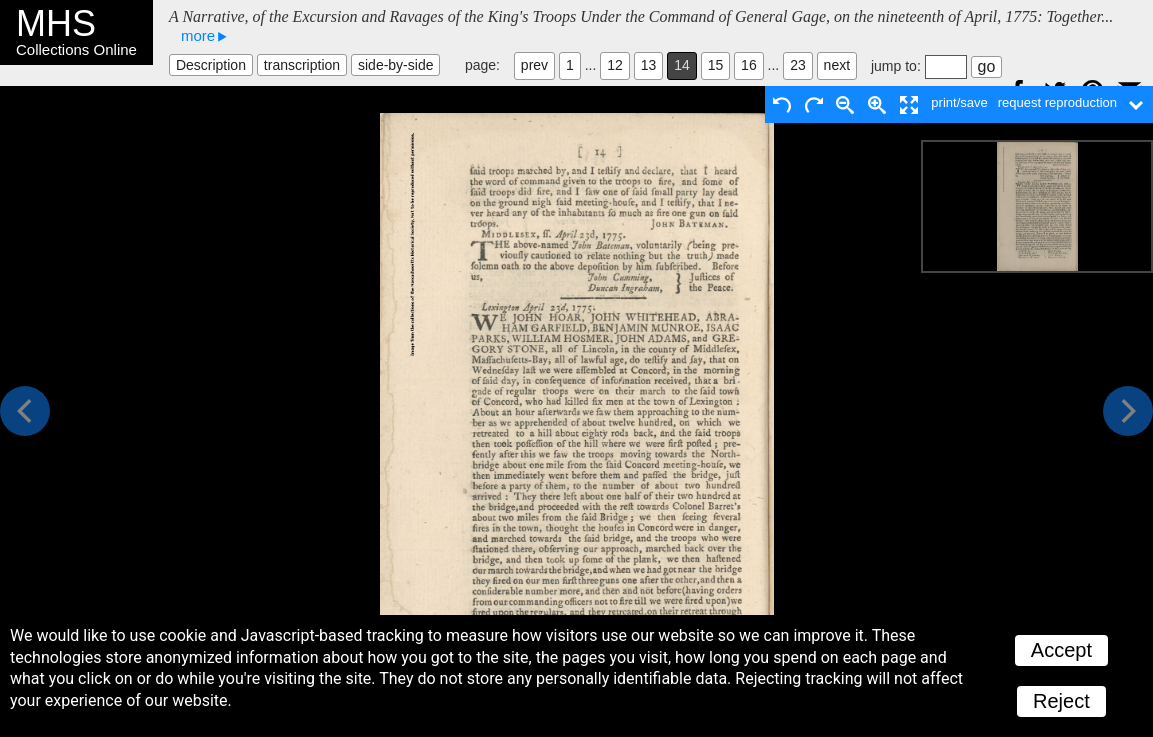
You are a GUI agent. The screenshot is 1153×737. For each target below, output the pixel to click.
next (837, 65)
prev (534, 65)
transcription (302, 65)
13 (649, 65)
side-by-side (395, 65)
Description (211, 65)
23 (798, 65)
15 (716, 65)
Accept (1061, 650)
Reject (1061, 701)
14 (682, 65)
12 (615, 65)
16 (749, 65)
